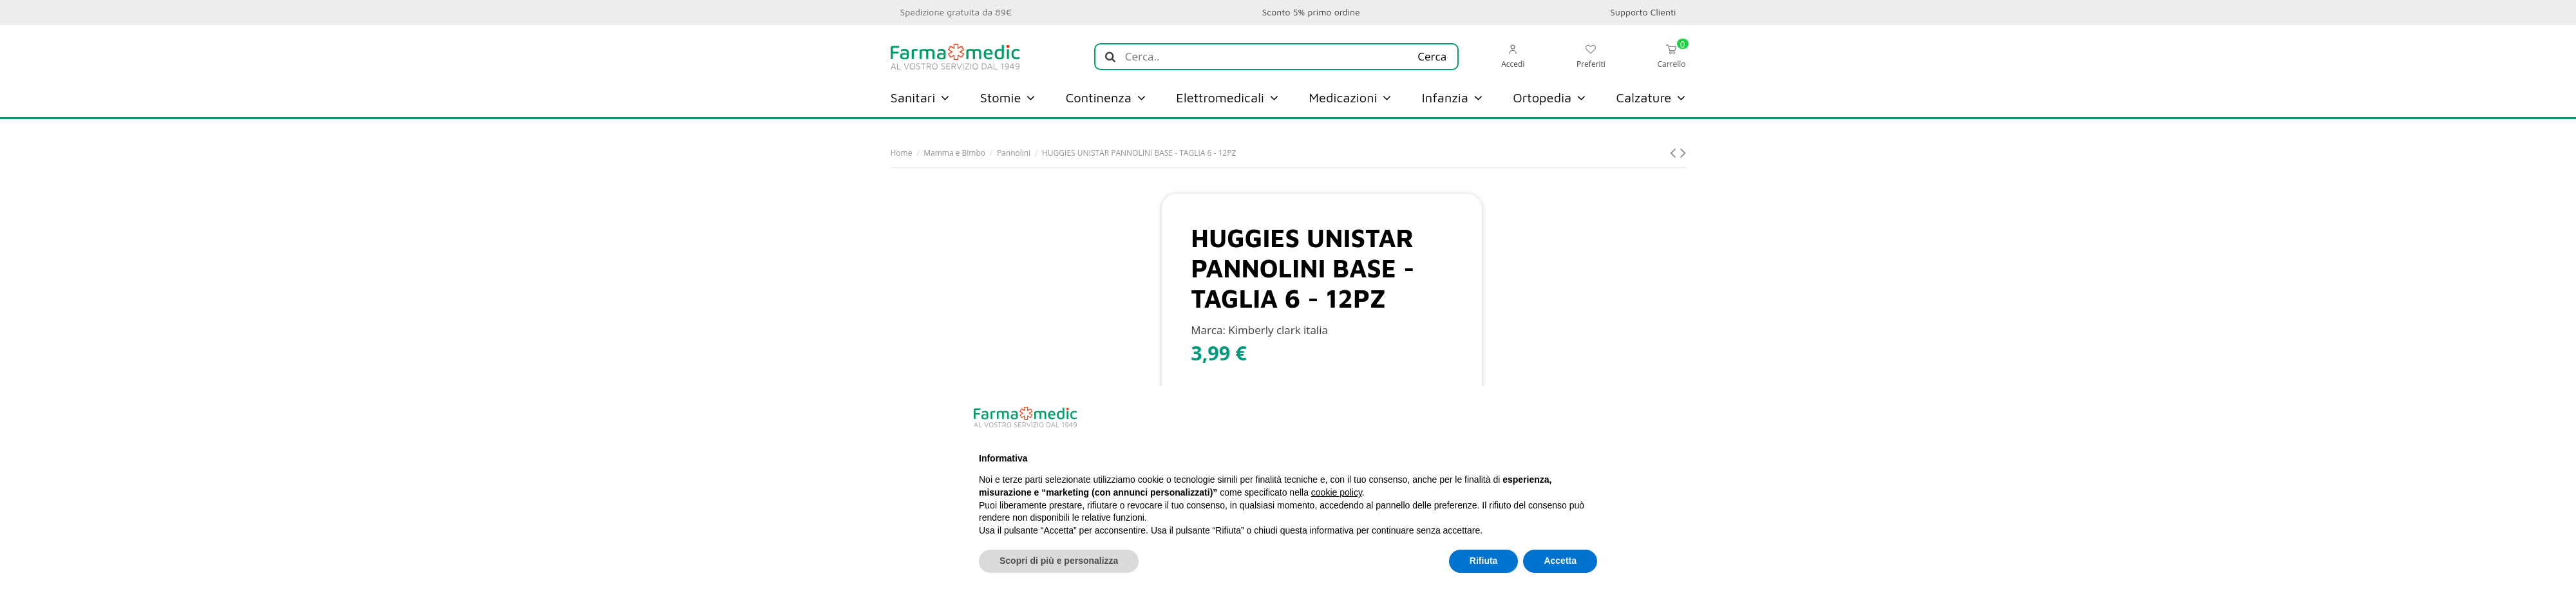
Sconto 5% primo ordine (1310, 11)
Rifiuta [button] (1484, 560)
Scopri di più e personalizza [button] (1058, 560)
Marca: (1208, 329)
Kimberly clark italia (1278, 329)
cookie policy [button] (1336, 492)
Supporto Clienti (1643, 11)
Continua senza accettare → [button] (1533, 417)
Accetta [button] (1560, 560)
